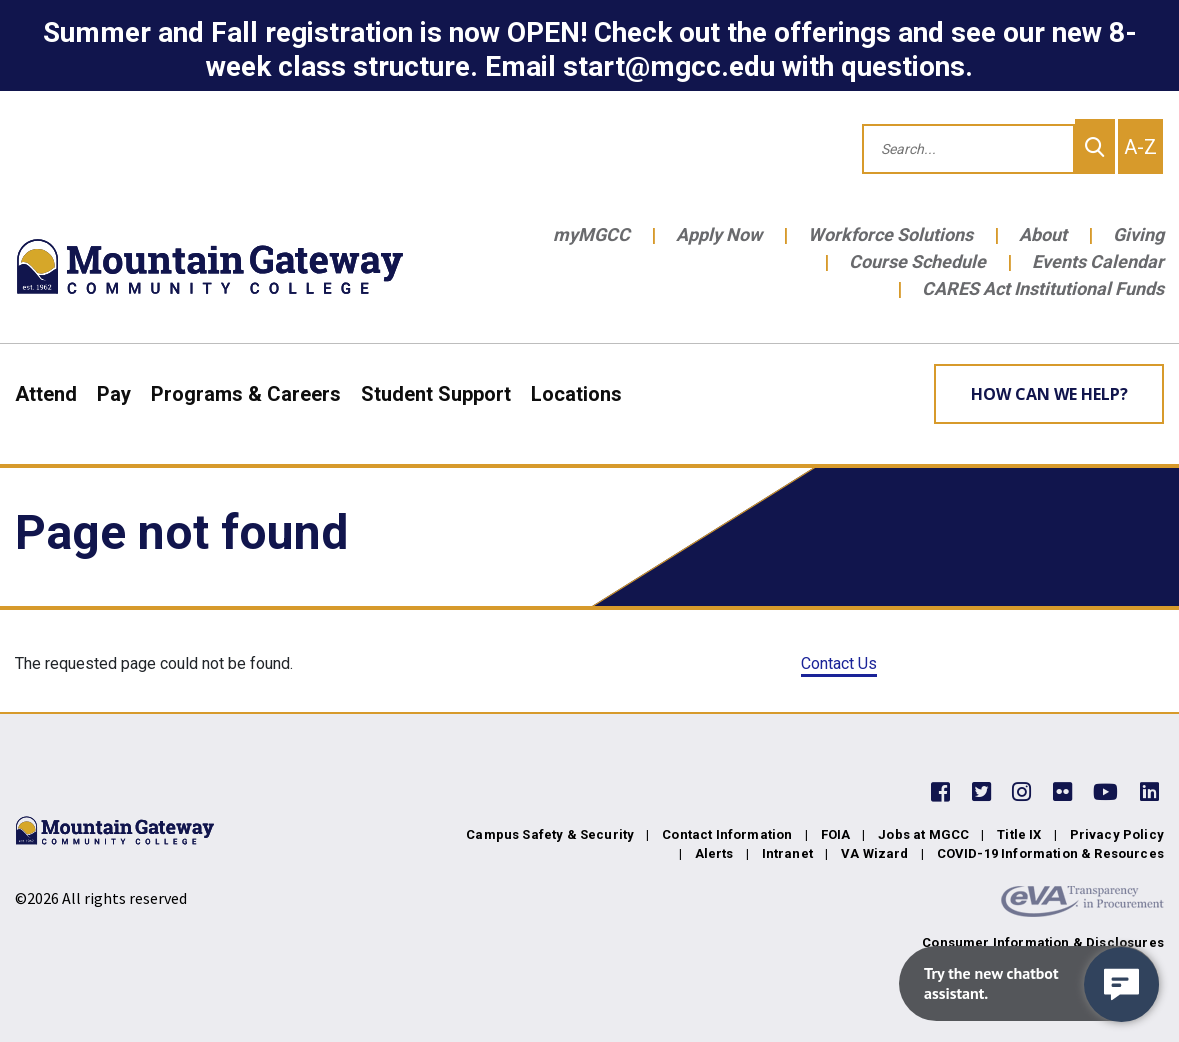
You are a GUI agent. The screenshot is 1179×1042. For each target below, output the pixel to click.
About (1043, 234)
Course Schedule (917, 261)
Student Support (436, 394)
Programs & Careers (246, 394)
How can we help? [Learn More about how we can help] (1049, 394)
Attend (46, 394)
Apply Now (719, 234)
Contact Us (839, 663)
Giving (1138, 234)
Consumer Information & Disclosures (1043, 942)
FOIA (836, 834)
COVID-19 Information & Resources (1050, 853)
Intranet (787, 853)
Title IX (1019, 834)
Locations (576, 394)
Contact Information (727, 834)
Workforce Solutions (890, 234)
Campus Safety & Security (550, 834)
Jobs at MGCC (923, 834)
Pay (114, 394)
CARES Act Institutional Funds (1043, 288)
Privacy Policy (1117, 834)
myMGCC (591, 234)
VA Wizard (875, 853)
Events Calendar (1098, 261)
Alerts (714, 853)
